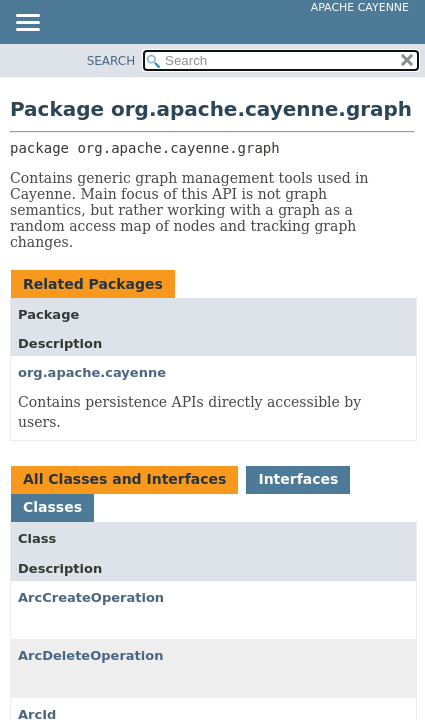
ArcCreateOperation (91, 597)
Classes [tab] (52, 507)
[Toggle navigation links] (27, 24)
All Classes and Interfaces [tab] (124, 479)
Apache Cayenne (360, 7)
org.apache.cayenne (92, 372)
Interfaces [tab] (298, 479)
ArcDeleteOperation (90, 655)
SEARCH (111, 61)
